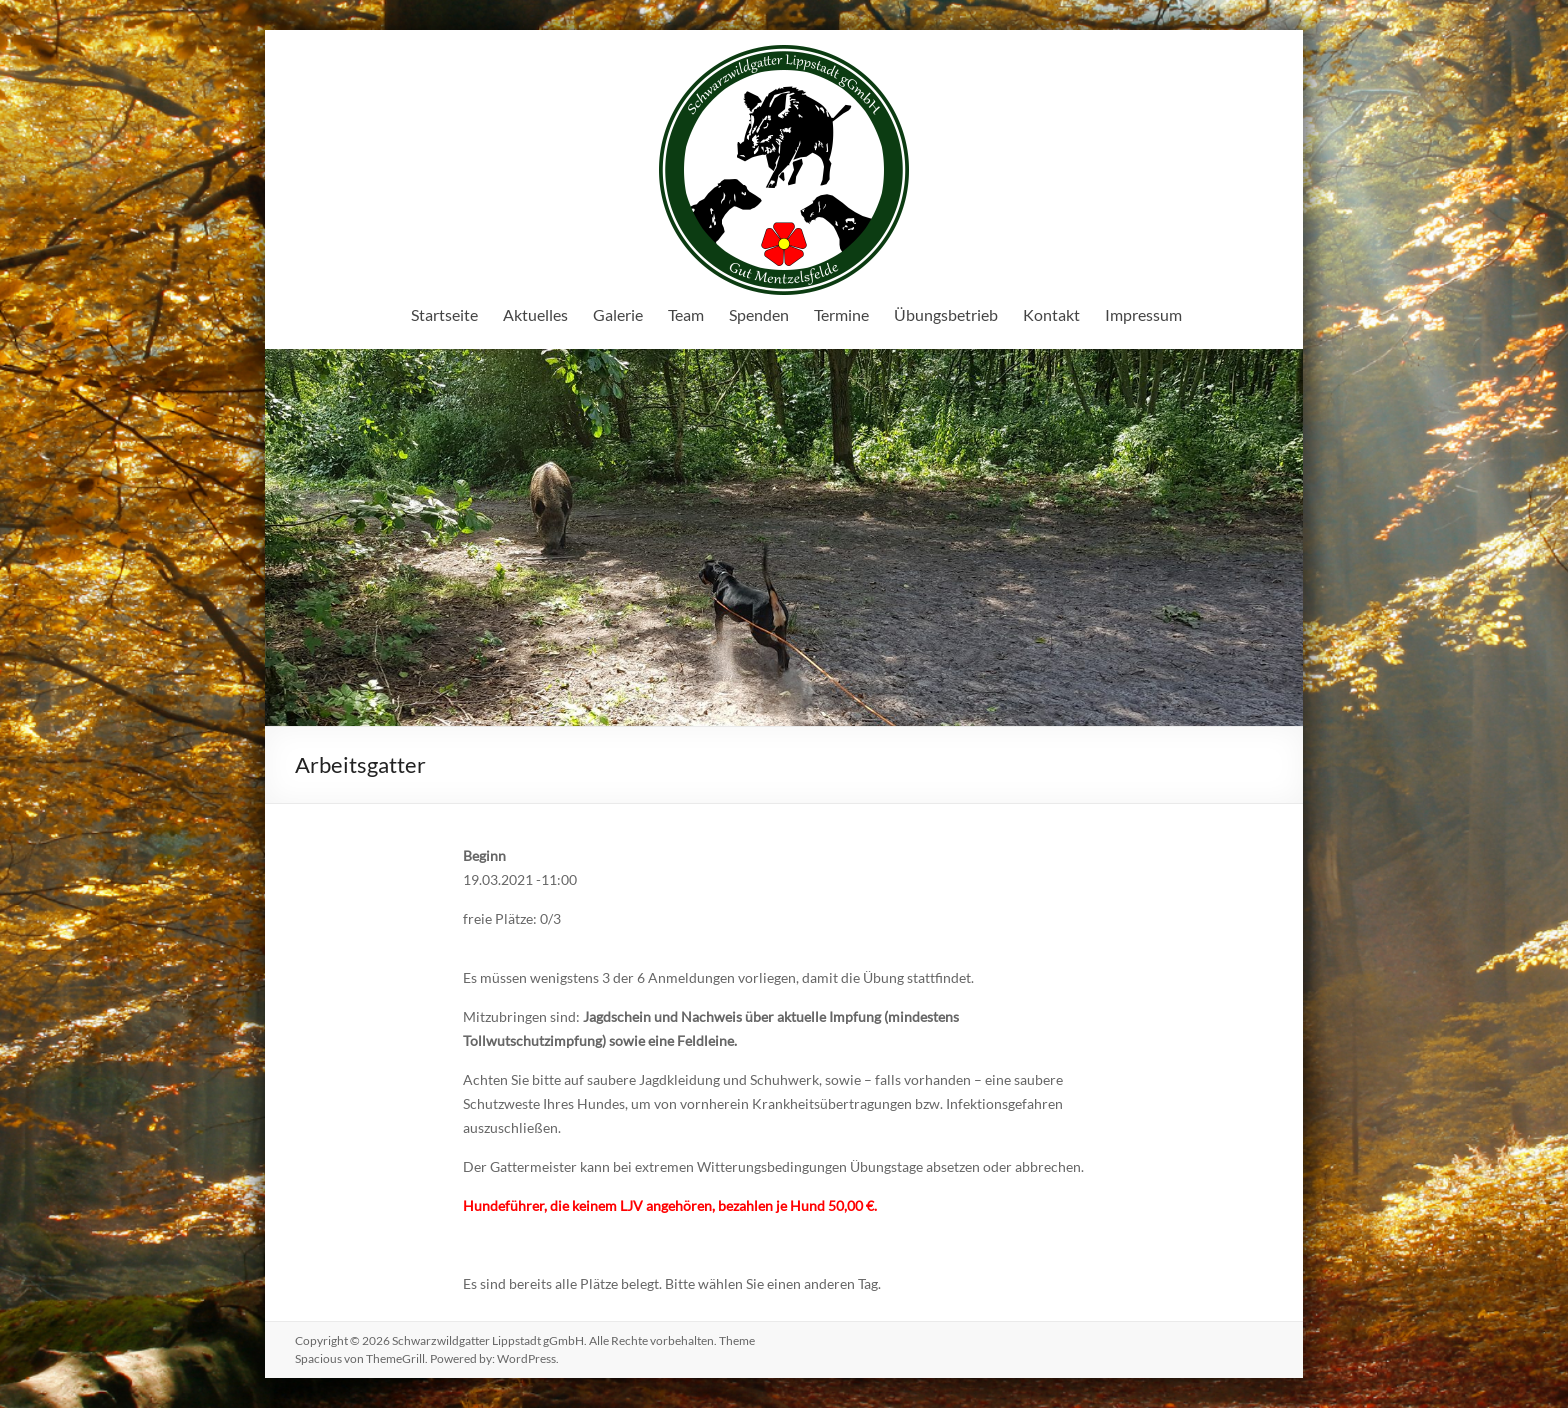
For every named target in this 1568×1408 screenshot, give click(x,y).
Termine (841, 314)
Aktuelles (535, 314)
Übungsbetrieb (946, 314)
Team (686, 314)
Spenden (759, 314)
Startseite (444, 314)
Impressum (1143, 314)
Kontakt (1051, 314)
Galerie (618, 314)
